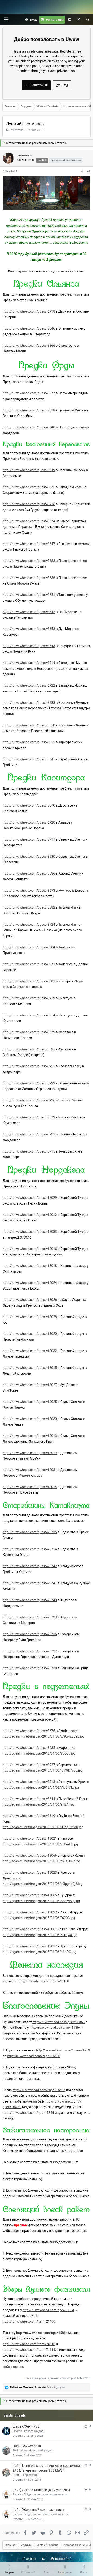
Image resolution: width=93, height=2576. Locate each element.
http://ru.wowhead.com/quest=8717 (29, 839)
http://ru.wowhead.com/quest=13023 (30, 1872)
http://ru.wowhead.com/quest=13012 (30, 1215)
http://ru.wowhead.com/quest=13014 (30, 1487)
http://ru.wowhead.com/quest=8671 (29, 964)
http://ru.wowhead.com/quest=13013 (30, 1436)
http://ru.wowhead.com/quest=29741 (30, 1583)
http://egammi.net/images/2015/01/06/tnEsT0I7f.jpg (41, 1861)
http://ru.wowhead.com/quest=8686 (29, 873)
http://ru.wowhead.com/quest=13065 (30, 1895)
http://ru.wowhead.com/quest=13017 (30, 1946)
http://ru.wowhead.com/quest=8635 (29, 1748)
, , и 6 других (37, 2387)
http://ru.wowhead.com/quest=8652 (29, 742)
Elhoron (17, 2431)
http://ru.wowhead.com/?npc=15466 (33, 2056)
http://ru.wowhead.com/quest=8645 (29, 759)
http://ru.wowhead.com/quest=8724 (29, 924)
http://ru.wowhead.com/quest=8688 (29, 702)
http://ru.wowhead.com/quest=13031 (30, 1470)
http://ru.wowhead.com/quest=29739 (30, 1617)
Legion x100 (30, 2475)
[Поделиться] (82, 171)
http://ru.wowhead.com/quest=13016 (30, 1249)
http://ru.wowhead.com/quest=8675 (29, 487)
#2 (88, 171)
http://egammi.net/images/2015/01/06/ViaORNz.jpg (41, 1787)
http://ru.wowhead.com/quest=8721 (29, 1134)
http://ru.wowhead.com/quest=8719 (29, 998)
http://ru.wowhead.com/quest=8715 (29, 1151)
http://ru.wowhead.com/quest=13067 (30, 1929)
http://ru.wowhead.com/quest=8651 (29, 595)
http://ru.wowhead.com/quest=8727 (29, 1765)
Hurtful (17, 2475)
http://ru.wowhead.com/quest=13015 (30, 1368)
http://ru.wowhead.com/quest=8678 (29, 410)
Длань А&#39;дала (27, 2446)
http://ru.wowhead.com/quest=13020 (30, 1334)
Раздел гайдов (33, 2431)
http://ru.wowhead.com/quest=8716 (29, 504)
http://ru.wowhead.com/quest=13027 (30, 1385)
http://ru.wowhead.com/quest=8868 (58, 2022)
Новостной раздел (41, 2450)
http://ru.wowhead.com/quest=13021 (30, 1838)
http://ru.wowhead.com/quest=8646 (29, 328)
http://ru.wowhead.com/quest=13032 (30, 1351)
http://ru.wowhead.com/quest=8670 (29, 805)
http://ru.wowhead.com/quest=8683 (29, 561)
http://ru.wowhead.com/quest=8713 (29, 1782)
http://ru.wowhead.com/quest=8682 (29, 907)
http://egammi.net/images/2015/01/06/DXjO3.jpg (39, 1918)
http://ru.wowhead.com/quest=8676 (29, 1731)
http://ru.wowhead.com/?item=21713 (63, 2050)
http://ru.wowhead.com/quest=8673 (29, 890)
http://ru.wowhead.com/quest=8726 (29, 1100)
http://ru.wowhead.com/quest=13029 (30, 1197)
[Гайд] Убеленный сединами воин (38, 2509)
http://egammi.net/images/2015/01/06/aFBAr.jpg (39, 1804)
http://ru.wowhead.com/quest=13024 (30, 1283)
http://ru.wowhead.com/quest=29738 (30, 1668)
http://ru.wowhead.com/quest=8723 (29, 1083)
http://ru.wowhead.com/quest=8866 (29, 345)
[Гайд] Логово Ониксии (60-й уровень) (41, 2490)
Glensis (17, 2494)
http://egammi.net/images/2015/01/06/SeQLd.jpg (39, 1753)
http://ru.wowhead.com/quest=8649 (29, 470)
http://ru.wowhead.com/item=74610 (29, 2344)
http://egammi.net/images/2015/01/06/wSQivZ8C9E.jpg (44, 1736)
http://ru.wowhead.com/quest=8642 (29, 612)
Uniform (29, 2558)
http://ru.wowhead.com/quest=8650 (29, 725)
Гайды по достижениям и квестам (46, 2494)
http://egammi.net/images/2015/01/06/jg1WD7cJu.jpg (43, 1770)
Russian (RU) (61, 2558)
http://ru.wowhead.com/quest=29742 (30, 1566)
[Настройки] (69, 19)
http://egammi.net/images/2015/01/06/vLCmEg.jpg (40, 1844)
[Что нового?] (78, 19)
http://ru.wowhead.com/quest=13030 (30, 1419)
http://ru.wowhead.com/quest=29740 (30, 1600)
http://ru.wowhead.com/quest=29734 (30, 1549)
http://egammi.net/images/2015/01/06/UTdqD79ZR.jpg (43, 1827)
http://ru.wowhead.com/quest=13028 (30, 1317)
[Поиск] (87, 19)
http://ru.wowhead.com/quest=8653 (29, 629)
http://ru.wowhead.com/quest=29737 (30, 1651)
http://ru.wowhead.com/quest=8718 (29, 311)
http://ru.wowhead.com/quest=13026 (30, 1300)
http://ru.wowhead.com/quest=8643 (29, 646)
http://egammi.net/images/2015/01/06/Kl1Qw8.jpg (40, 1935)
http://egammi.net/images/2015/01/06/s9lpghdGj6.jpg (42, 1884)
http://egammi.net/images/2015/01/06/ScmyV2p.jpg (41, 1901)
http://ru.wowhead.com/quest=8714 (29, 663)
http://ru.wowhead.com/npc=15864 (55, 2027)
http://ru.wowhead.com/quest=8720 (29, 822)
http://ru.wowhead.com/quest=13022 (30, 1912)
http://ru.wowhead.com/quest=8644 (29, 1799)
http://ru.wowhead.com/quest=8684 (29, 947)
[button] (6, 19)
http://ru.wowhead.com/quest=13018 (30, 1266)
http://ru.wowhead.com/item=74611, (29, 2350)
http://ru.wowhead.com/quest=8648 (29, 427)
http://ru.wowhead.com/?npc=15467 (39, 2090)
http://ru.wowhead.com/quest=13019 (30, 1453)
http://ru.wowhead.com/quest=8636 (29, 578)
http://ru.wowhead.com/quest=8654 (29, 1015)
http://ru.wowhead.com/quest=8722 (29, 685)
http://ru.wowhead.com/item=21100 (43, 1981)
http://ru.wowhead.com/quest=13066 (30, 1855)
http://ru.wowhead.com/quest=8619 (29, 1816)
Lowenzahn (16, 130)
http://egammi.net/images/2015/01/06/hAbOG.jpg (39, 1952)
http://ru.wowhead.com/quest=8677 (29, 393)
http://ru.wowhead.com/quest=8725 (29, 1066)
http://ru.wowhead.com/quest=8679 (29, 1032)
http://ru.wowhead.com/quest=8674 (29, 521)
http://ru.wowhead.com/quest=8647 (29, 544)
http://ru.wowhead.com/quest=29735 (30, 1532)
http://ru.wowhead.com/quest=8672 (29, 1117)
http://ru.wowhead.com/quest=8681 (29, 981)
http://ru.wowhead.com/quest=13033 (30, 1231)
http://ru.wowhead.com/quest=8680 (29, 856)
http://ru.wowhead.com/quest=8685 (29, 1049)
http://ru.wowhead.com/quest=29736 (30, 1634)
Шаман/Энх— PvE (26, 2426)
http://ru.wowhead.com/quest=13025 (30, 1402)
